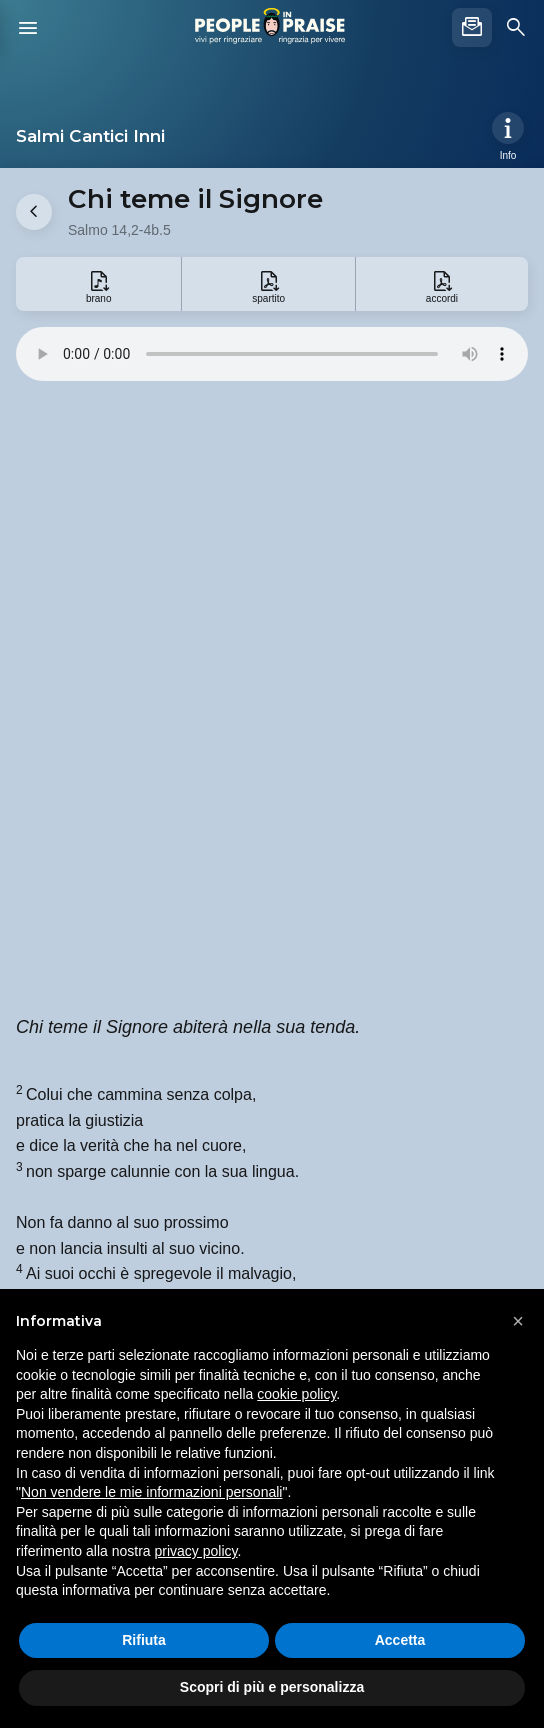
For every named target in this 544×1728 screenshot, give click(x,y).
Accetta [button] (400, 1640)
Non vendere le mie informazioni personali (151, 1492)
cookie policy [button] (296, 1394)
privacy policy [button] (196, 1551)
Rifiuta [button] (144, 1640)
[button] (518, 1321)
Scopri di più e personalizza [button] (272, 1687)
